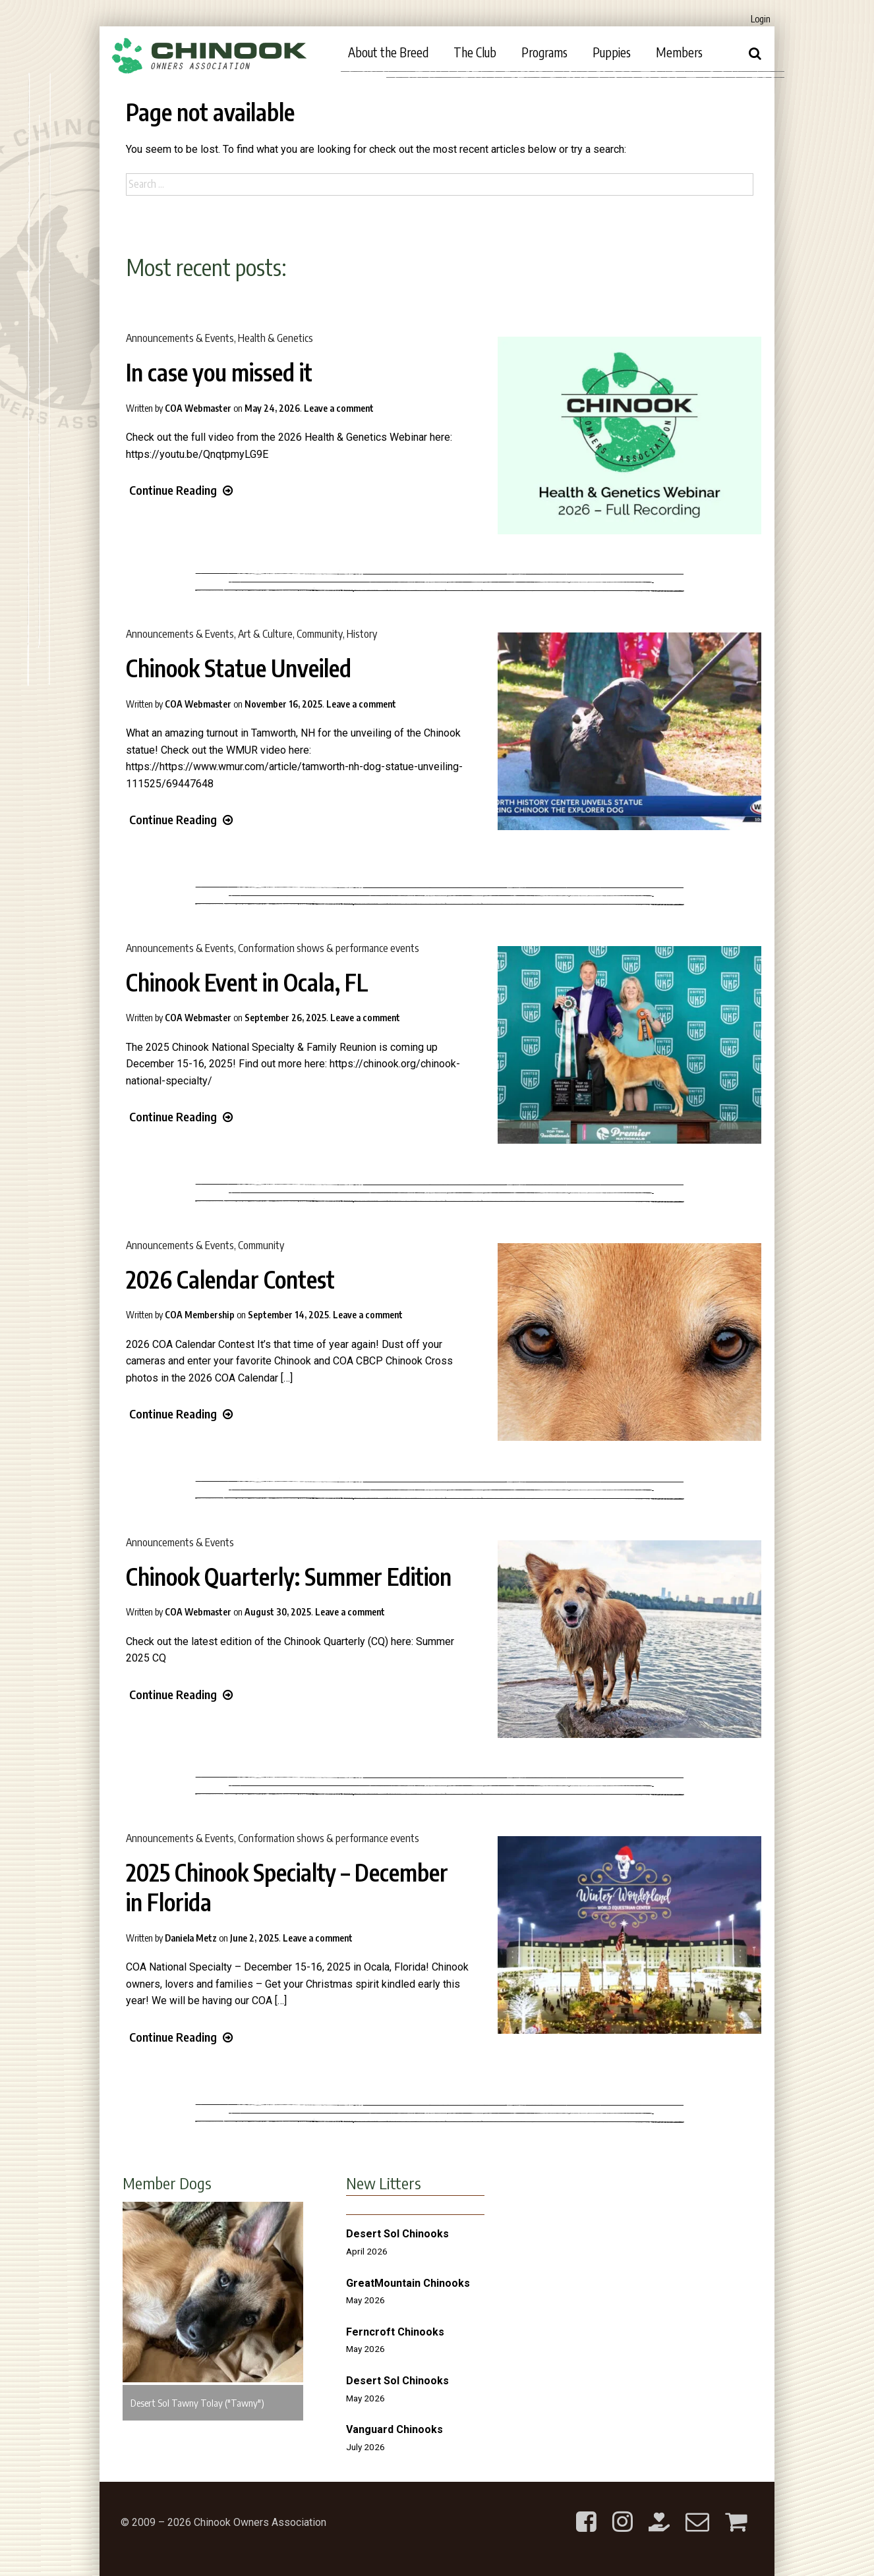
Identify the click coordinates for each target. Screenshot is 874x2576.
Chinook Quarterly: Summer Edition (289, 1576)
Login (761, 18)
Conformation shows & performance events (328, 948)
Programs (544, 52)
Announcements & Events (180, 338)
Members (679, 52)
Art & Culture (265, 633)
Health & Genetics (275, 338)
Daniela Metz (191, 1938)
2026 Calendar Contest (230, 1279)
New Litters (383, 2183)
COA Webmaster (198, 408)
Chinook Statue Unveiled (238, 668)
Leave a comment (339, 408)
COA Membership (200, 1314)
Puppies (612, 52)
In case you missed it (219, 372)
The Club (474, 52)
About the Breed (388, 52)
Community (320, 633)
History (362, 633)
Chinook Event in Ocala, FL (247, 982)
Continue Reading (181, 489)
